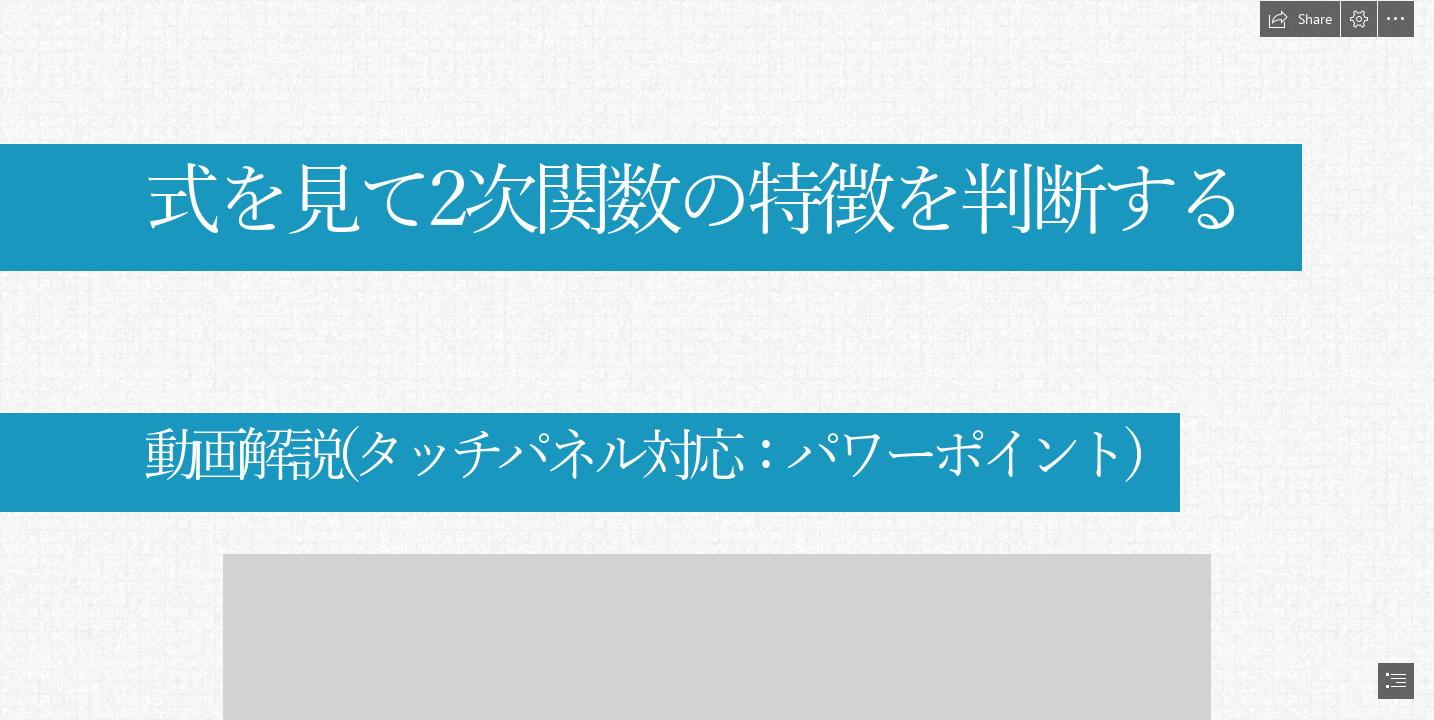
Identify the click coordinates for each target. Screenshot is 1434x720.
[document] (717, 360)
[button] (1300, 19)
